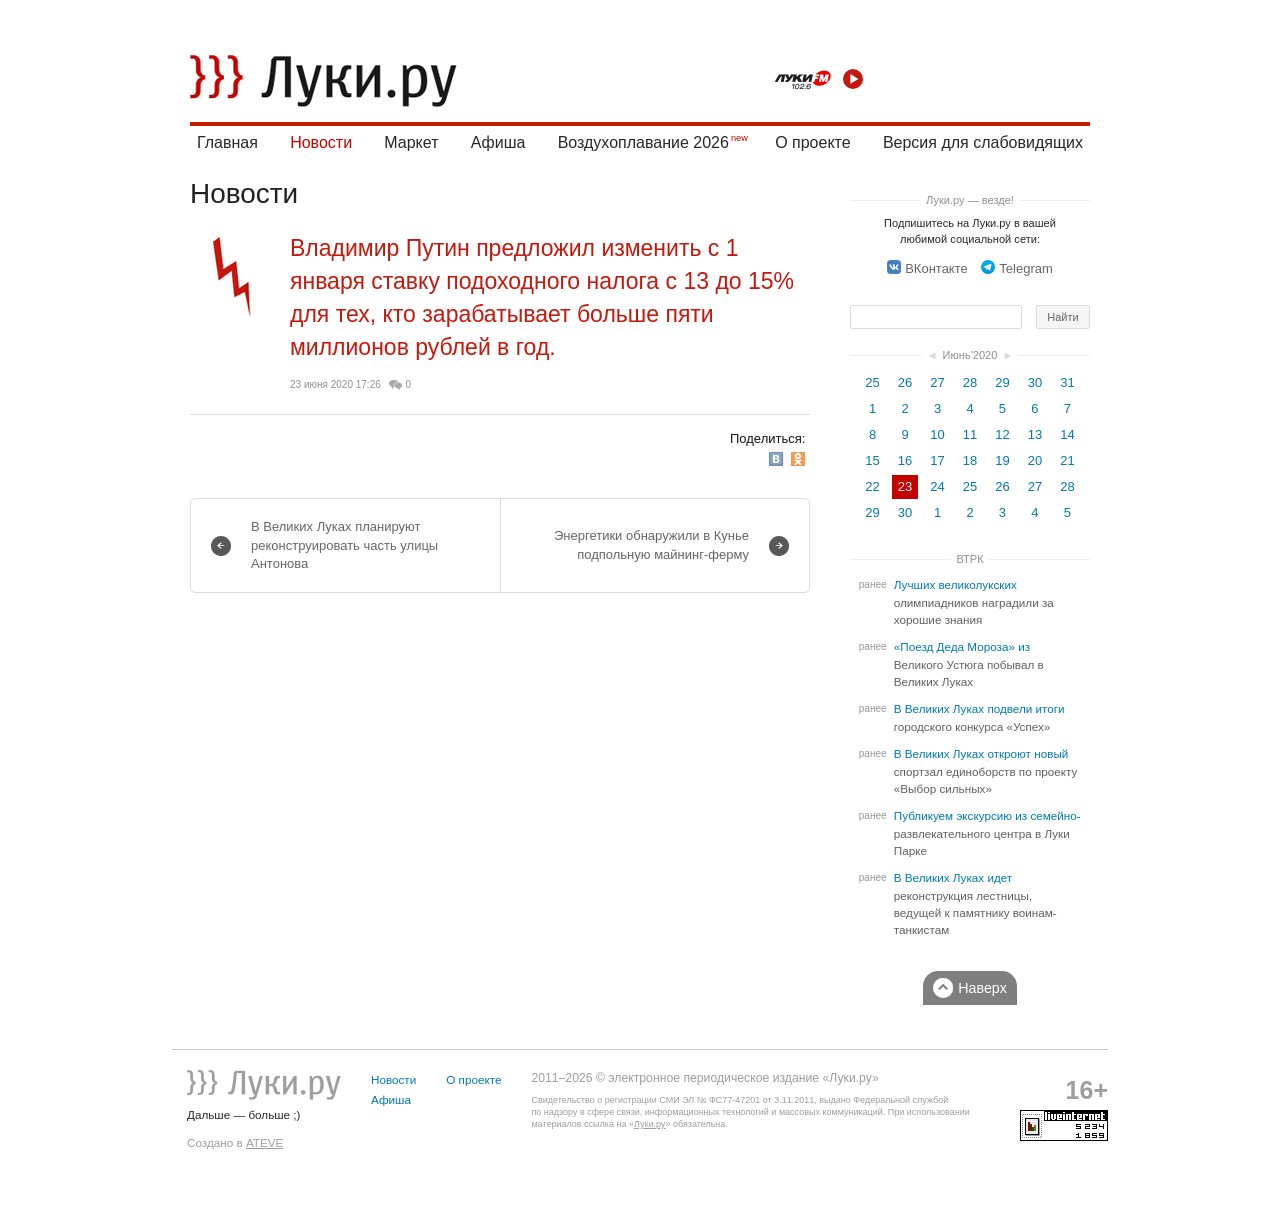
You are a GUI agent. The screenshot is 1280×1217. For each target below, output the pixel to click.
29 (1002, 382)
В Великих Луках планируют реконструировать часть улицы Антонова (344, 544)
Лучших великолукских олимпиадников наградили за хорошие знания (974, 602)
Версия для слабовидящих (983, 142)
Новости (321, 142)
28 (970, 382)
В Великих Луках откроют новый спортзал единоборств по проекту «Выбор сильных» (986, 771)
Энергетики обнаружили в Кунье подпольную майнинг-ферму (651, 544)
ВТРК (969, 559)
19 (1002, 460)
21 (1067, 460)
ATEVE (264, 1142)
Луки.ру (649, 1124)
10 (937, 434)
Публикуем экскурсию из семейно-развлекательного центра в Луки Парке (987, 833)
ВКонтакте (927, 268)
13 (1035, 434)
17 (937, 460)
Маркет (411, 142)
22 (872, 486)
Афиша (498, 142)
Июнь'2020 (970, 355)
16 (905, 460)
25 (872, 382)
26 (905, 382)
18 (970, 460)
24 (937, 486)
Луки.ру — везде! (970, 200)
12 (1002, 434)
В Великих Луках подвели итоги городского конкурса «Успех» (979, 718)
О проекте (812, 142)
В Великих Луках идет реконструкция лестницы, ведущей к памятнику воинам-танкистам (975, 904)
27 (937, 382)
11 (970, 434)
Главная (227, 142)
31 (1067, 382)
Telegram (1016, 268)
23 (905, 486)
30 (1035, 382)
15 (872, 460)
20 (1035, 460)
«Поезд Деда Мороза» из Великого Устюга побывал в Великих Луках (969, 664)
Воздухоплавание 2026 (643, 142)
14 (1067, 434)
